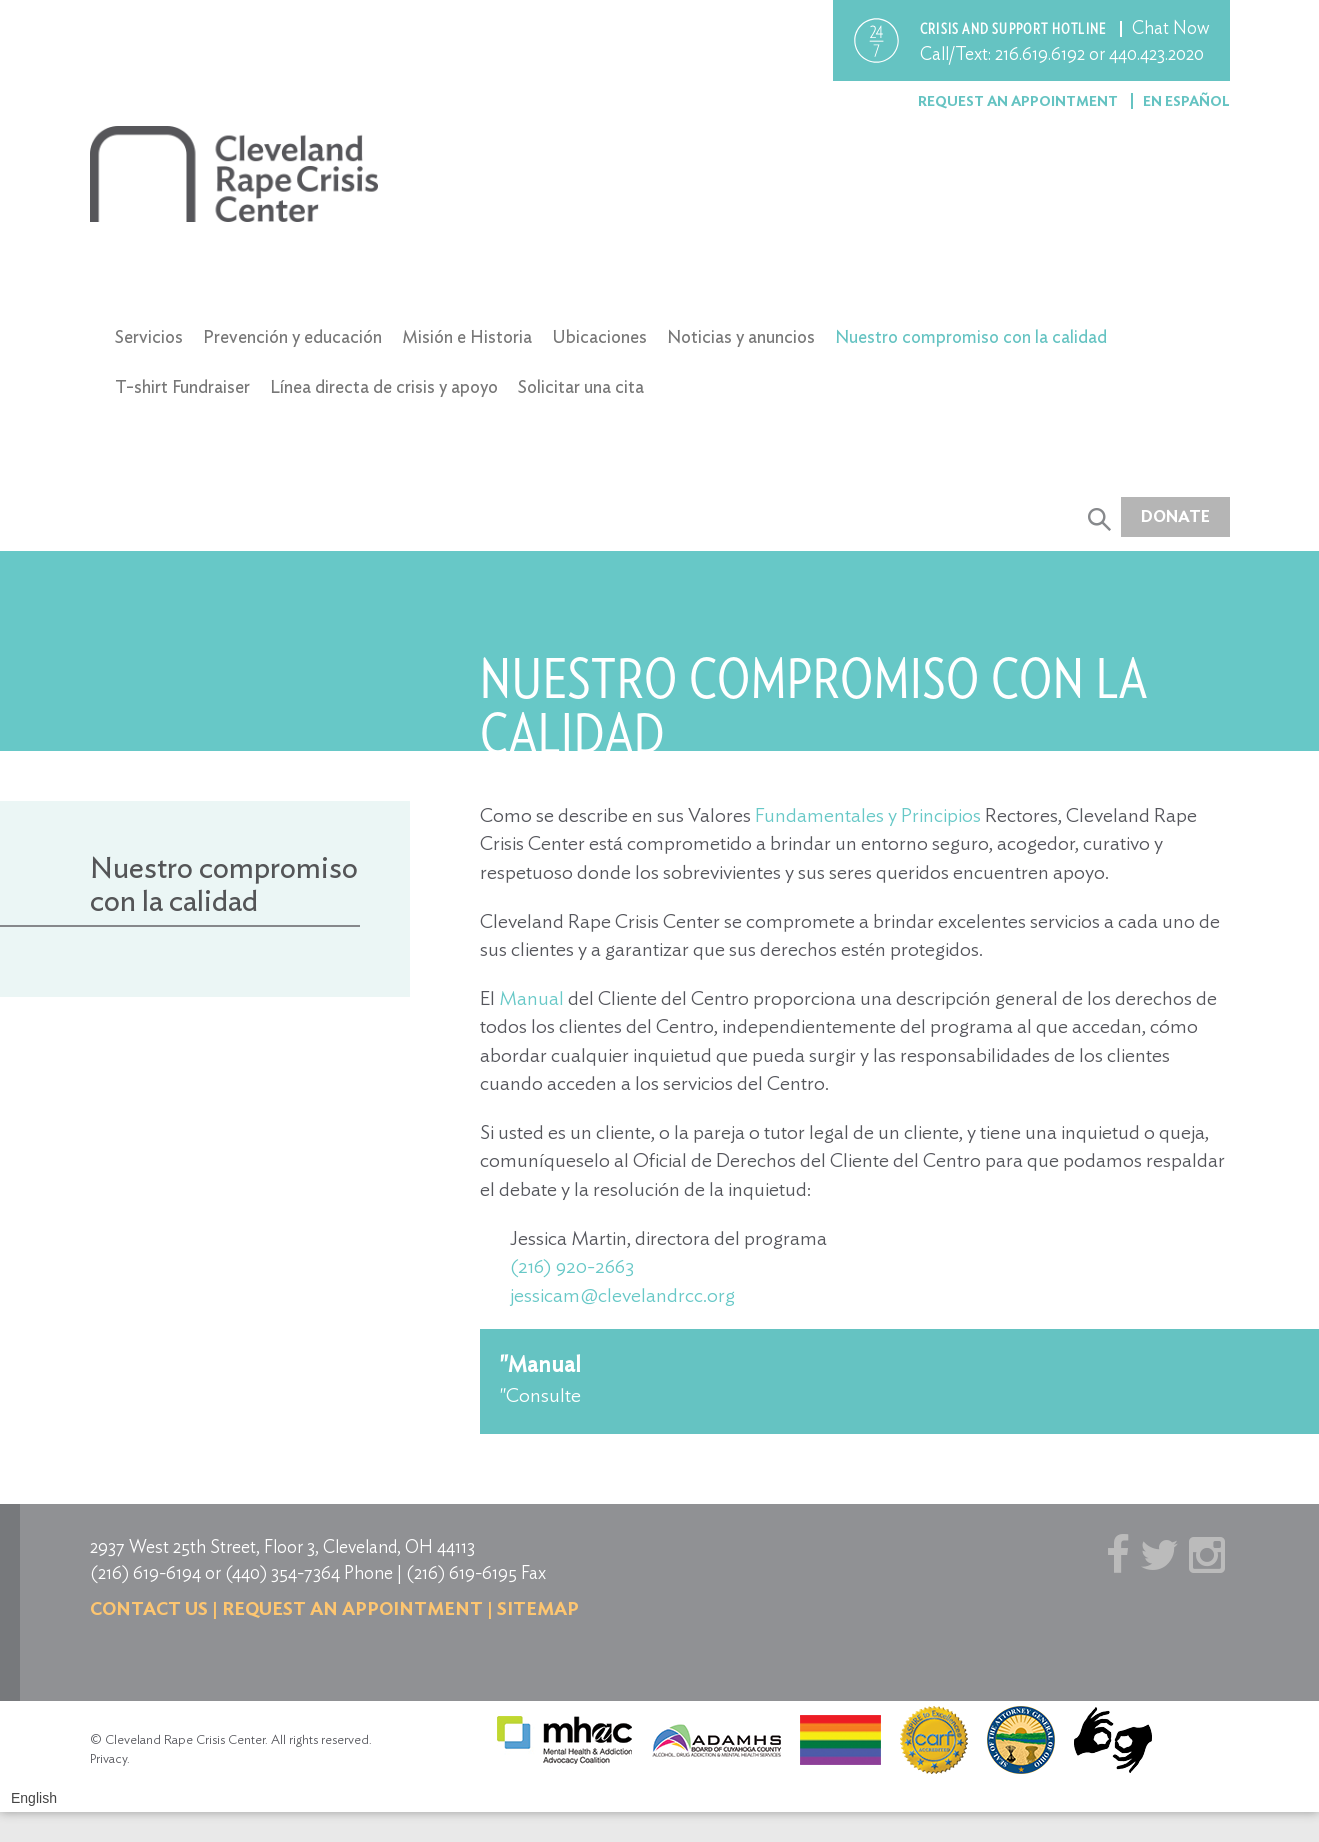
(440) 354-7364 (282, 1572)
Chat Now (1171, 27)
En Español (1186, 101)
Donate (1175, 516)
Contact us (149, 1608)
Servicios (149, 336)
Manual (529, 998)
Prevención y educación (292, 336)
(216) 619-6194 (145, 1572)
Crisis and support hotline (1014, 29)
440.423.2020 (1156, 53)
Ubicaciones (599, 336)
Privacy (108, 1758)
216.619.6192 (1040, 53)
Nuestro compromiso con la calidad (971, 336)
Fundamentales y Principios (868, 815)
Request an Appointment (1019, 101)
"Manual (540, 1364)
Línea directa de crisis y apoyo (384, 386)
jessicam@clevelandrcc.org (622, 1295)
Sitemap (538, 1608)
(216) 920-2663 (572, 1266)
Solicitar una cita (581, 386)
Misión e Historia (467, 336)
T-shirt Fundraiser (182, 386)
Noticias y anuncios (741, 336)
